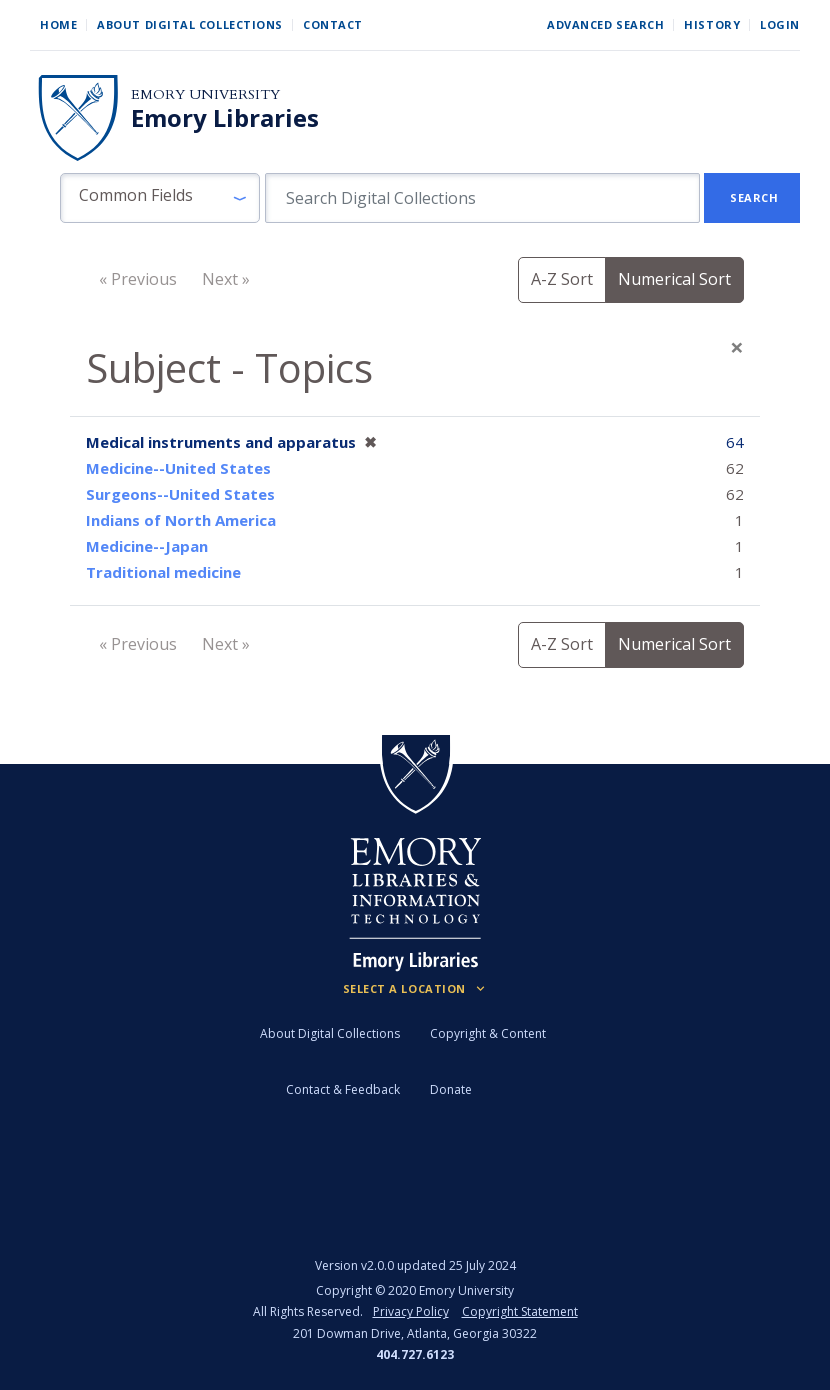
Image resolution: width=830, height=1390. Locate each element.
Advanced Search (605, 24)
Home (58, 24)
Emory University (205, 94)
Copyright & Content (488, 1033)
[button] (160, 198)
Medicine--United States (178, 468)
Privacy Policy (411, 1311)
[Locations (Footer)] (415, 989)
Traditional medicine (163, 572)
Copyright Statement (520, 1311)
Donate (451, 1089)
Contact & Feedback (343, 1089)
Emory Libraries (225, 118)
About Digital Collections (190, 24)
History (712, 24)
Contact (333, 24)
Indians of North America (181, 520)
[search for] (482, 198)
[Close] (737, 347)
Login (780, 24)
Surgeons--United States (180, 494)
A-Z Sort (562, 279)
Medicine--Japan (147, 546)
